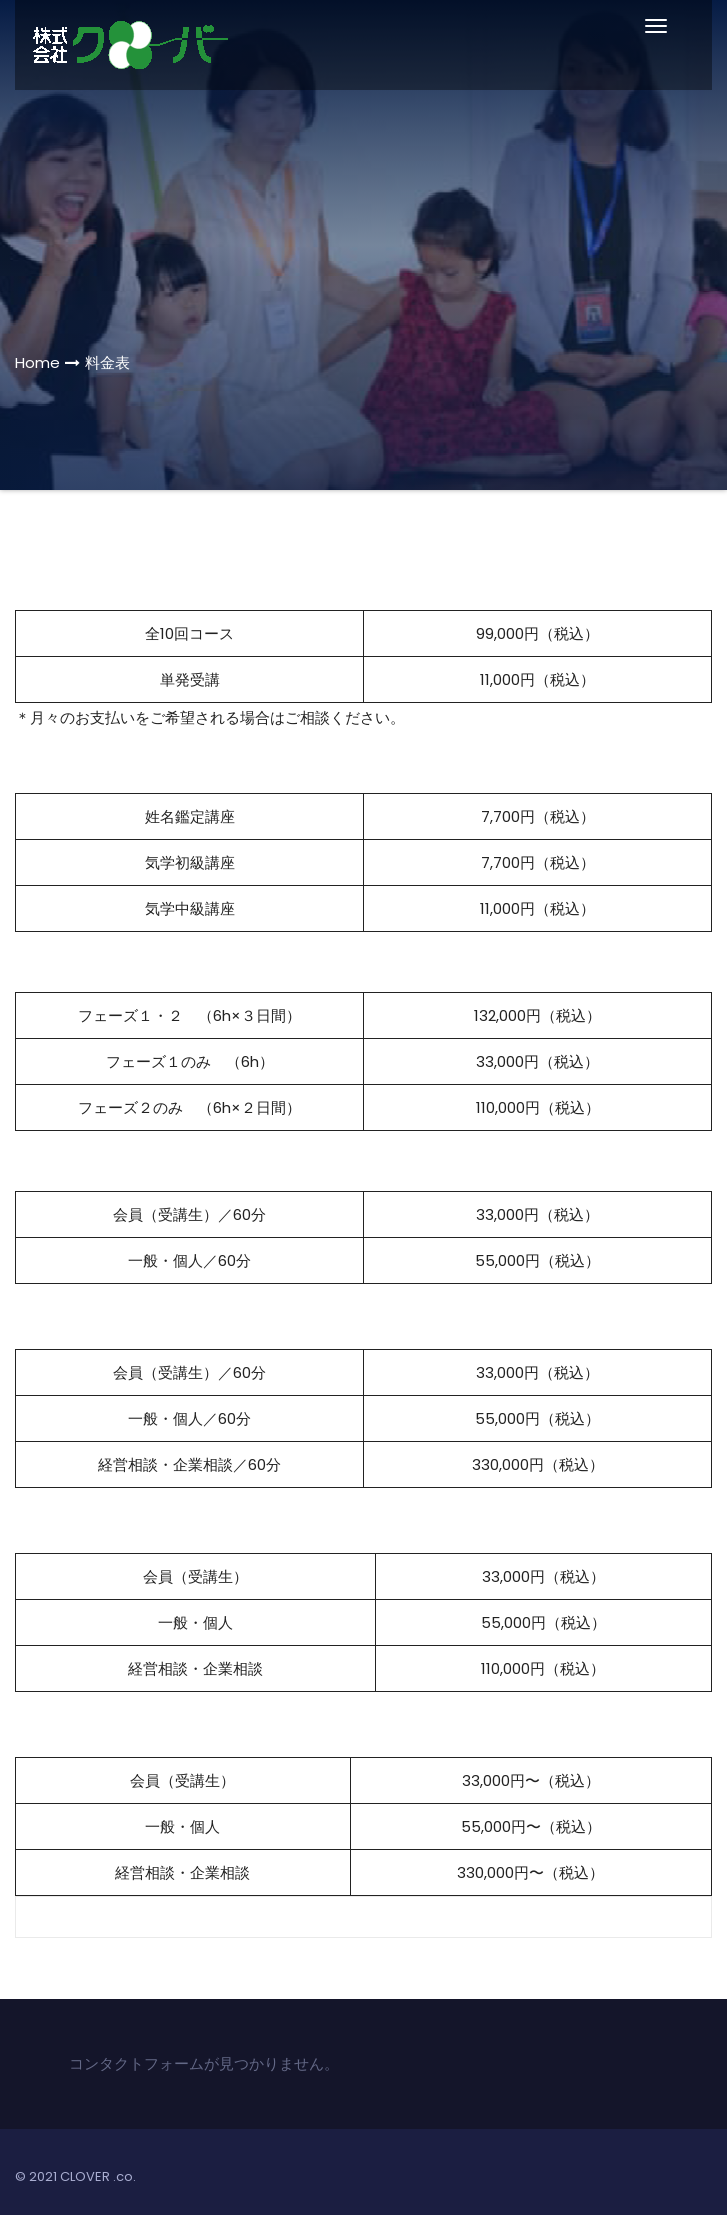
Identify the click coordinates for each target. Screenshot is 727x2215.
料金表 (107, 362)
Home (37, 362)
